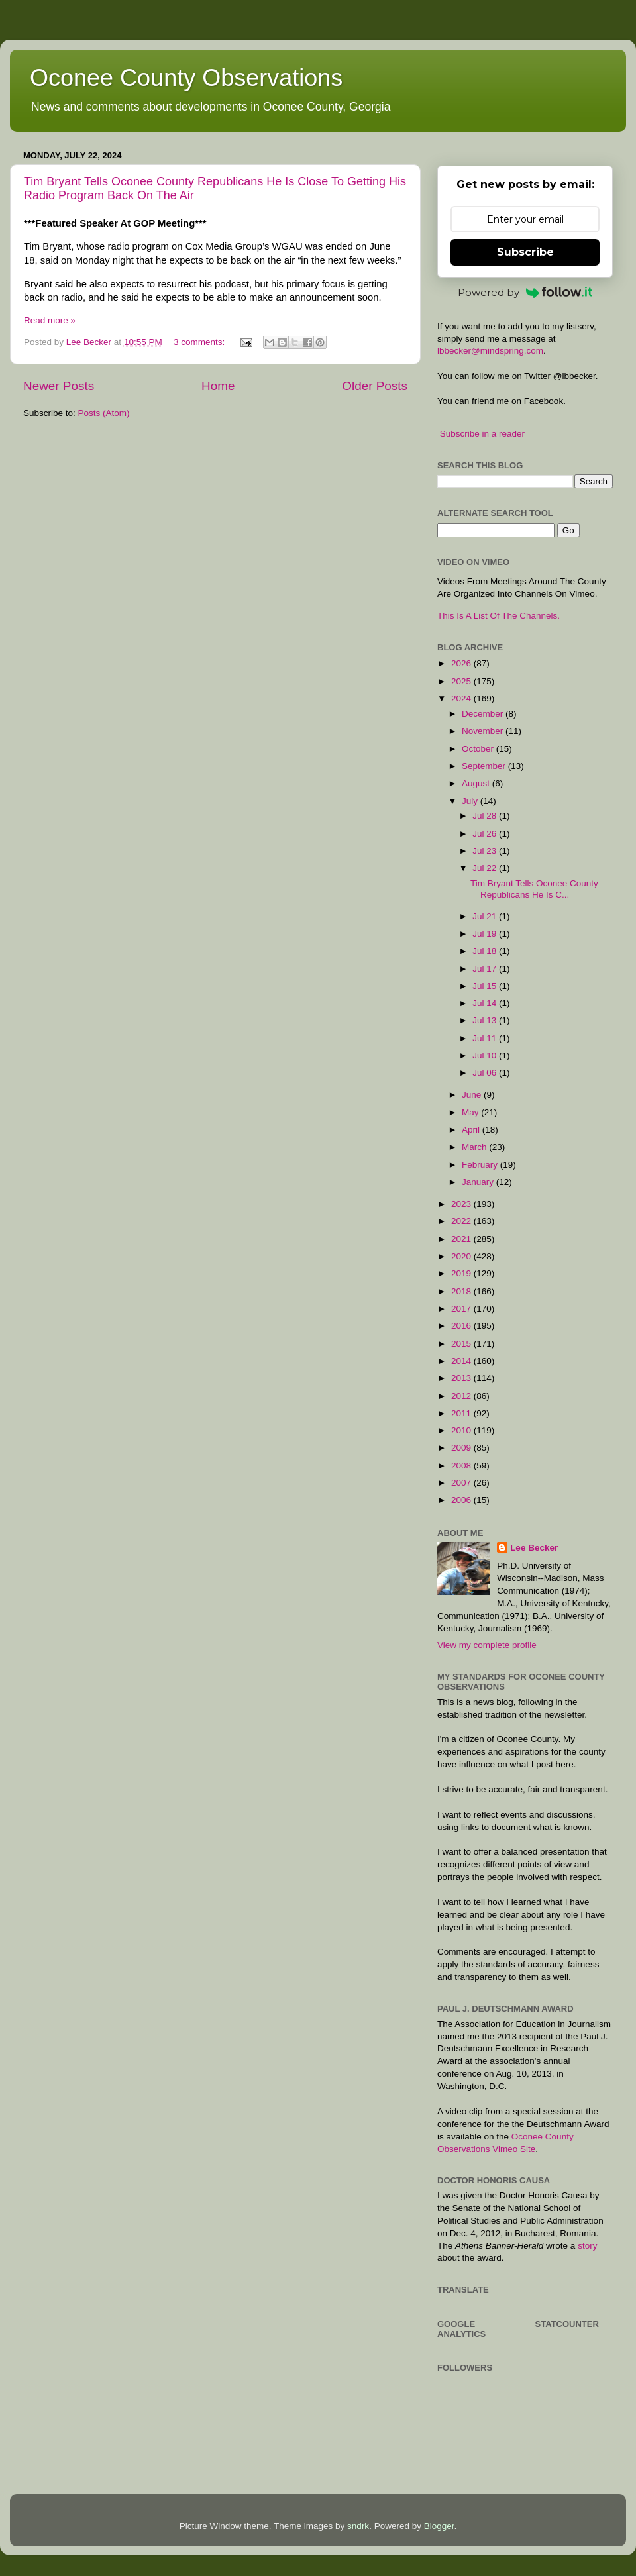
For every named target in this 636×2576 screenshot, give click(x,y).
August (477, 783)
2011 (462, 1413)
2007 (462, 1483)
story (587, 2246)
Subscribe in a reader (482, 433)
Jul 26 (485, 834)
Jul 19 (485, 934)
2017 (462, 1309)
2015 (462, 1344)
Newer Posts (58, 386)
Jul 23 (485, 851)
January (479, 1182)
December (483, 714)
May (471, 1112)
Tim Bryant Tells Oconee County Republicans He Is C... (534, 888)
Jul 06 (485, 1073)
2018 (462, 1291)
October (479, 749)
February (481, 1165)
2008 (462, 1465)
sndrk (358, 2526)
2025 (462, 681)
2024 (462, 698)
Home (218, 386)
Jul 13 (485, 1020)
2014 (462, 1361)
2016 (462, 1326)
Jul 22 (485, 868)
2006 (462, 1500)
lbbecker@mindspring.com (490, 351)
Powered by (525, 292)
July (471, 801)
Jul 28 (485, 816)
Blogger (439, 2526)
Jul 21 (485, 916)
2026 (462, 663)
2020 (462, 1256)
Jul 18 (485, 951)
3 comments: (200, 342)
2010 (462, 1430)
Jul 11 (485, 1038)
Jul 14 (485, 1003)
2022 (462, 1221)
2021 (462, 1239)
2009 (462, 1448)
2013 (462, 1378)
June (473, 1095)
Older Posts (374, 386)
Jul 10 (485, 1055)
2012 (462, 1396)
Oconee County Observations (186, 77)
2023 (462, 1204)
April (472, 1130)
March (475, 1147)
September (485, 766)
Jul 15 (485, 986)
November (483, 731)
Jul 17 (485, 969)
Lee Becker (534, 1548)
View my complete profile (487, 1645)
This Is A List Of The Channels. (498, 616)
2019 (462, 1273)
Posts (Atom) (104, 413)
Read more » (50, 320)
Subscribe (525, 252)
